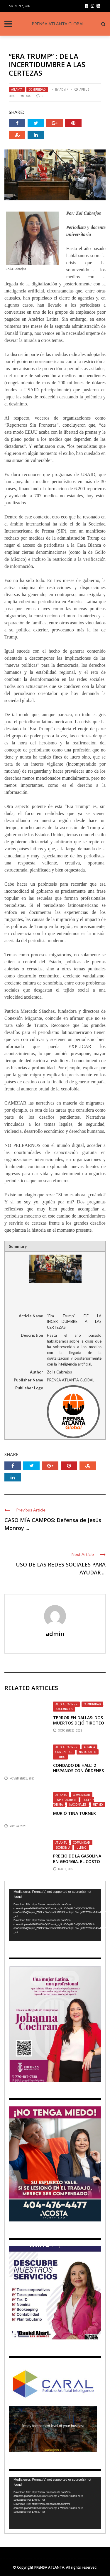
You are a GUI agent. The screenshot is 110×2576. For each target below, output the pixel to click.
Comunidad (37, 89)
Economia (62, 1847)
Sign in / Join (20, 6)
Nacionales (64, 1709)
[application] (55, 1915)
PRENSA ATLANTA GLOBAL (58, 23)
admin (64, 89)
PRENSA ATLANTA (49, 2567)
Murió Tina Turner (74, 1813)
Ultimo (60, 1757)
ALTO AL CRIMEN (66, 1704)
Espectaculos (65, 1800)
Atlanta (16, 89)
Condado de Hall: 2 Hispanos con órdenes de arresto (78, 1770)
